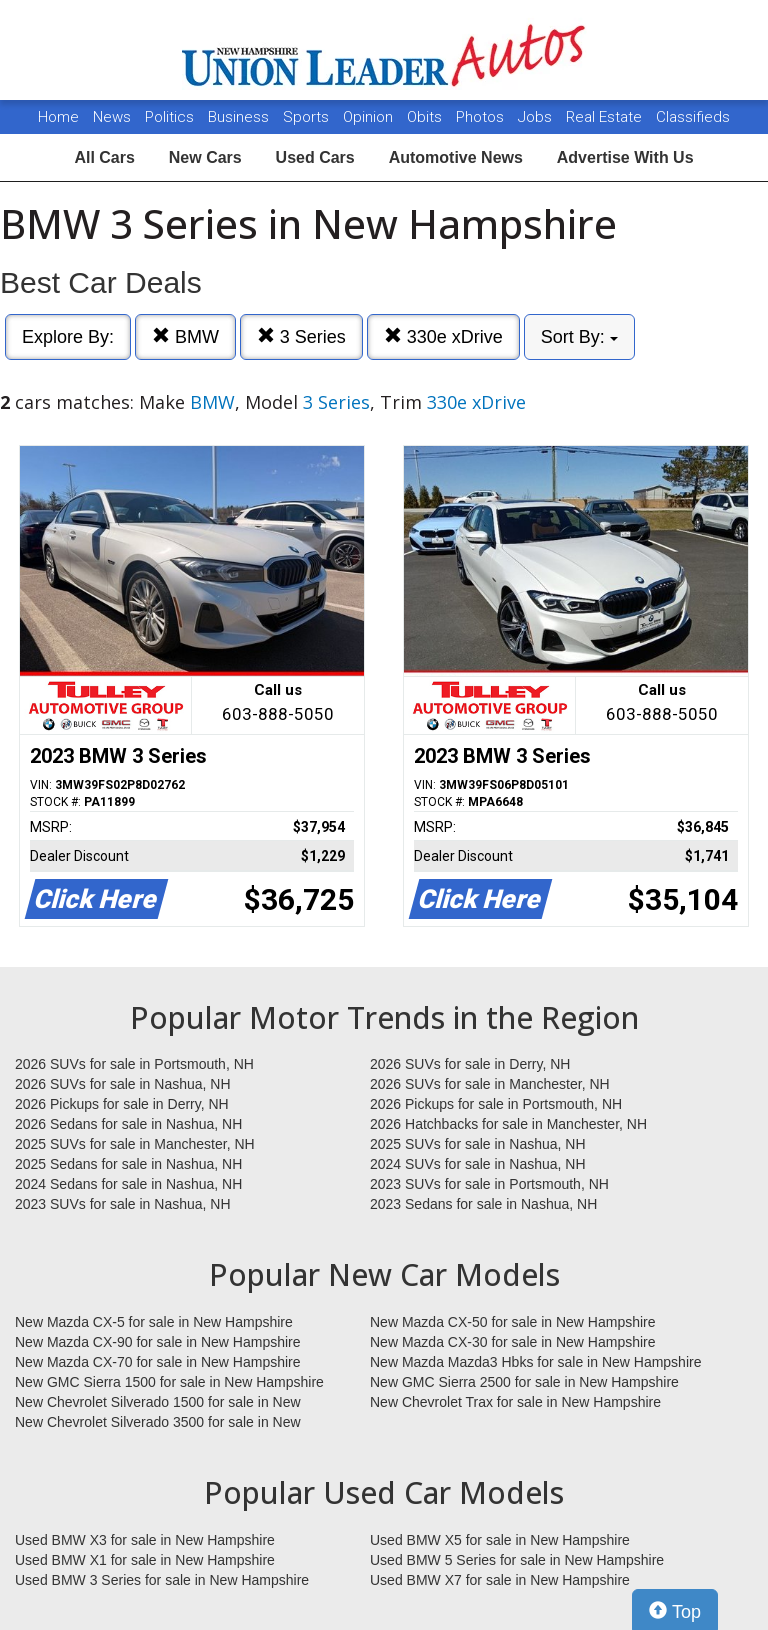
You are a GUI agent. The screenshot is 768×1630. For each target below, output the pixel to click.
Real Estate (606, 117)
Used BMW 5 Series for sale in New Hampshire (517, 1560)
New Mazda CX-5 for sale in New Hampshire (154, 1322)
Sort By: (579, 337)
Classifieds (693, 117)
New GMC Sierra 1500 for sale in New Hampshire (169, 1382)
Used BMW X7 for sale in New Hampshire (500, 1580)
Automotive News (456, 157)
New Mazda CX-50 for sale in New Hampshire (513, 1322)
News (112, 117)
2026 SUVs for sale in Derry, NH (470, 1064)
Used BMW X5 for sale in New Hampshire (500, 1540)
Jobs (537, 117)
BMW (185, 336)
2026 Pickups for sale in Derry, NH (122, 1104)
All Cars (104, 157)
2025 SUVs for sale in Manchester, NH (135, 1144)
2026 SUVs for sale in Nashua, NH (123, 1084)
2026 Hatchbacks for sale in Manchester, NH (508, 1124)
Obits (426, 117)
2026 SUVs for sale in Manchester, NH (490, 1084)
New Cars (205, 157)
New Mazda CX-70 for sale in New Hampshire (158, 1362)
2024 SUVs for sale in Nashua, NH (478, 1164)
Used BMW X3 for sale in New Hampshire (145, 1540)
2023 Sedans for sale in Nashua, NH (483, 1204)
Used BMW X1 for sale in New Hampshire (145, 1560)
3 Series (301, 336)
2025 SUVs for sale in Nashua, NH (478, 1144)
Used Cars (315, 157)
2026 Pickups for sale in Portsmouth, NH (496, 1104)
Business (240, 117)
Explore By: (68, 337)
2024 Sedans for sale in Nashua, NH (128, 1184)
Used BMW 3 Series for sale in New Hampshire (162, 1580)
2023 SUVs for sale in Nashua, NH (123, 1204)
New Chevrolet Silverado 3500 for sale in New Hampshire (158, 1423)
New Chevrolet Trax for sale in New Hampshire (515, 1402)
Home (58, 117)
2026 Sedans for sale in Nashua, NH (128, 1124)
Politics (169, 117)
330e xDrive (443, 336)
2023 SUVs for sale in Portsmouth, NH (489, 1184)
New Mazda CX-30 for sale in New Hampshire (513, 1342)
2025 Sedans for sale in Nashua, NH (128, 1164)
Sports (308, 117)
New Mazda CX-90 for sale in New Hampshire (158, 1342)
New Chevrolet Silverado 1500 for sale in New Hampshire (158, 1403)
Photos (482, 117)
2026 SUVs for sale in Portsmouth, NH (134, 1064)
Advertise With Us (625, 157)
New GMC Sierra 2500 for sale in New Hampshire (524, 1382)
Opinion (370, 117)
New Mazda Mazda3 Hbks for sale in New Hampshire (535, 1362)
